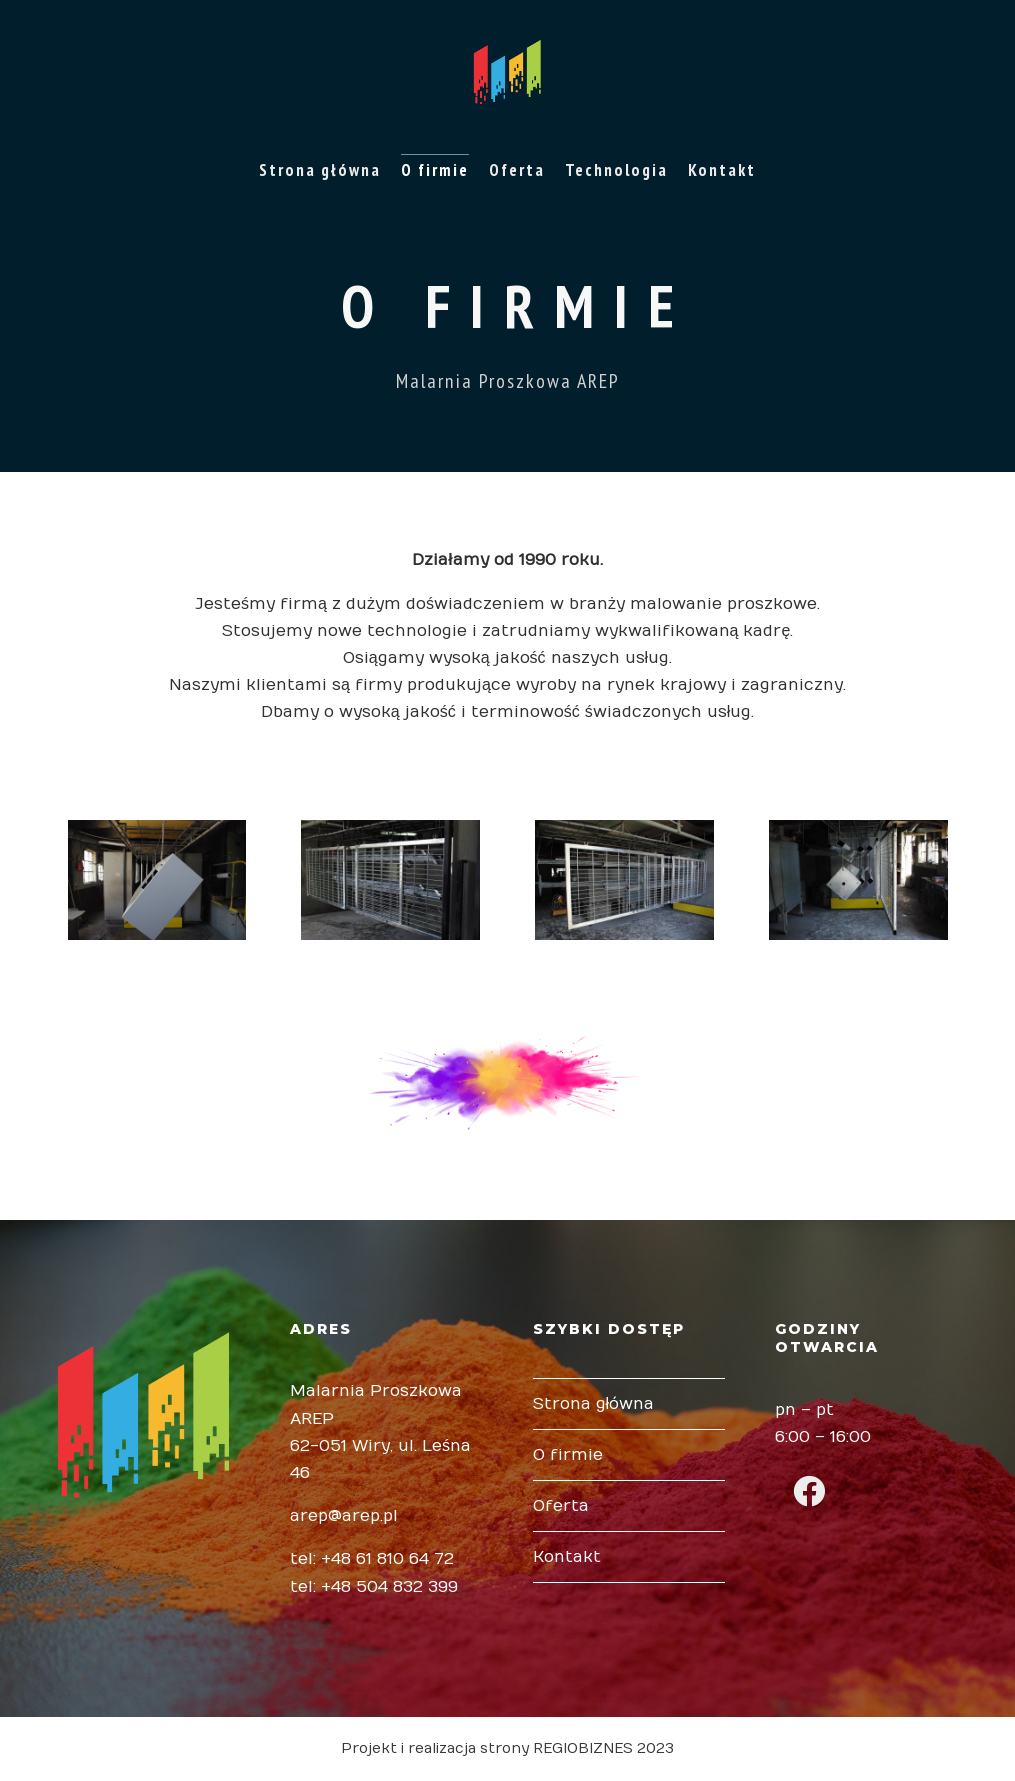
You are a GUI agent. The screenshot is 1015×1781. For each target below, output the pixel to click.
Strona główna (320, 170)
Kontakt (722, 170)
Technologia (616, 170)
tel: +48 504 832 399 (374, 1587)
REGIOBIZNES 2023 (603, 1748)
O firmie (435, 170)
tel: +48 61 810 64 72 (372, 1559)
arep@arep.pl (344, 1516)
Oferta (517, 170)
